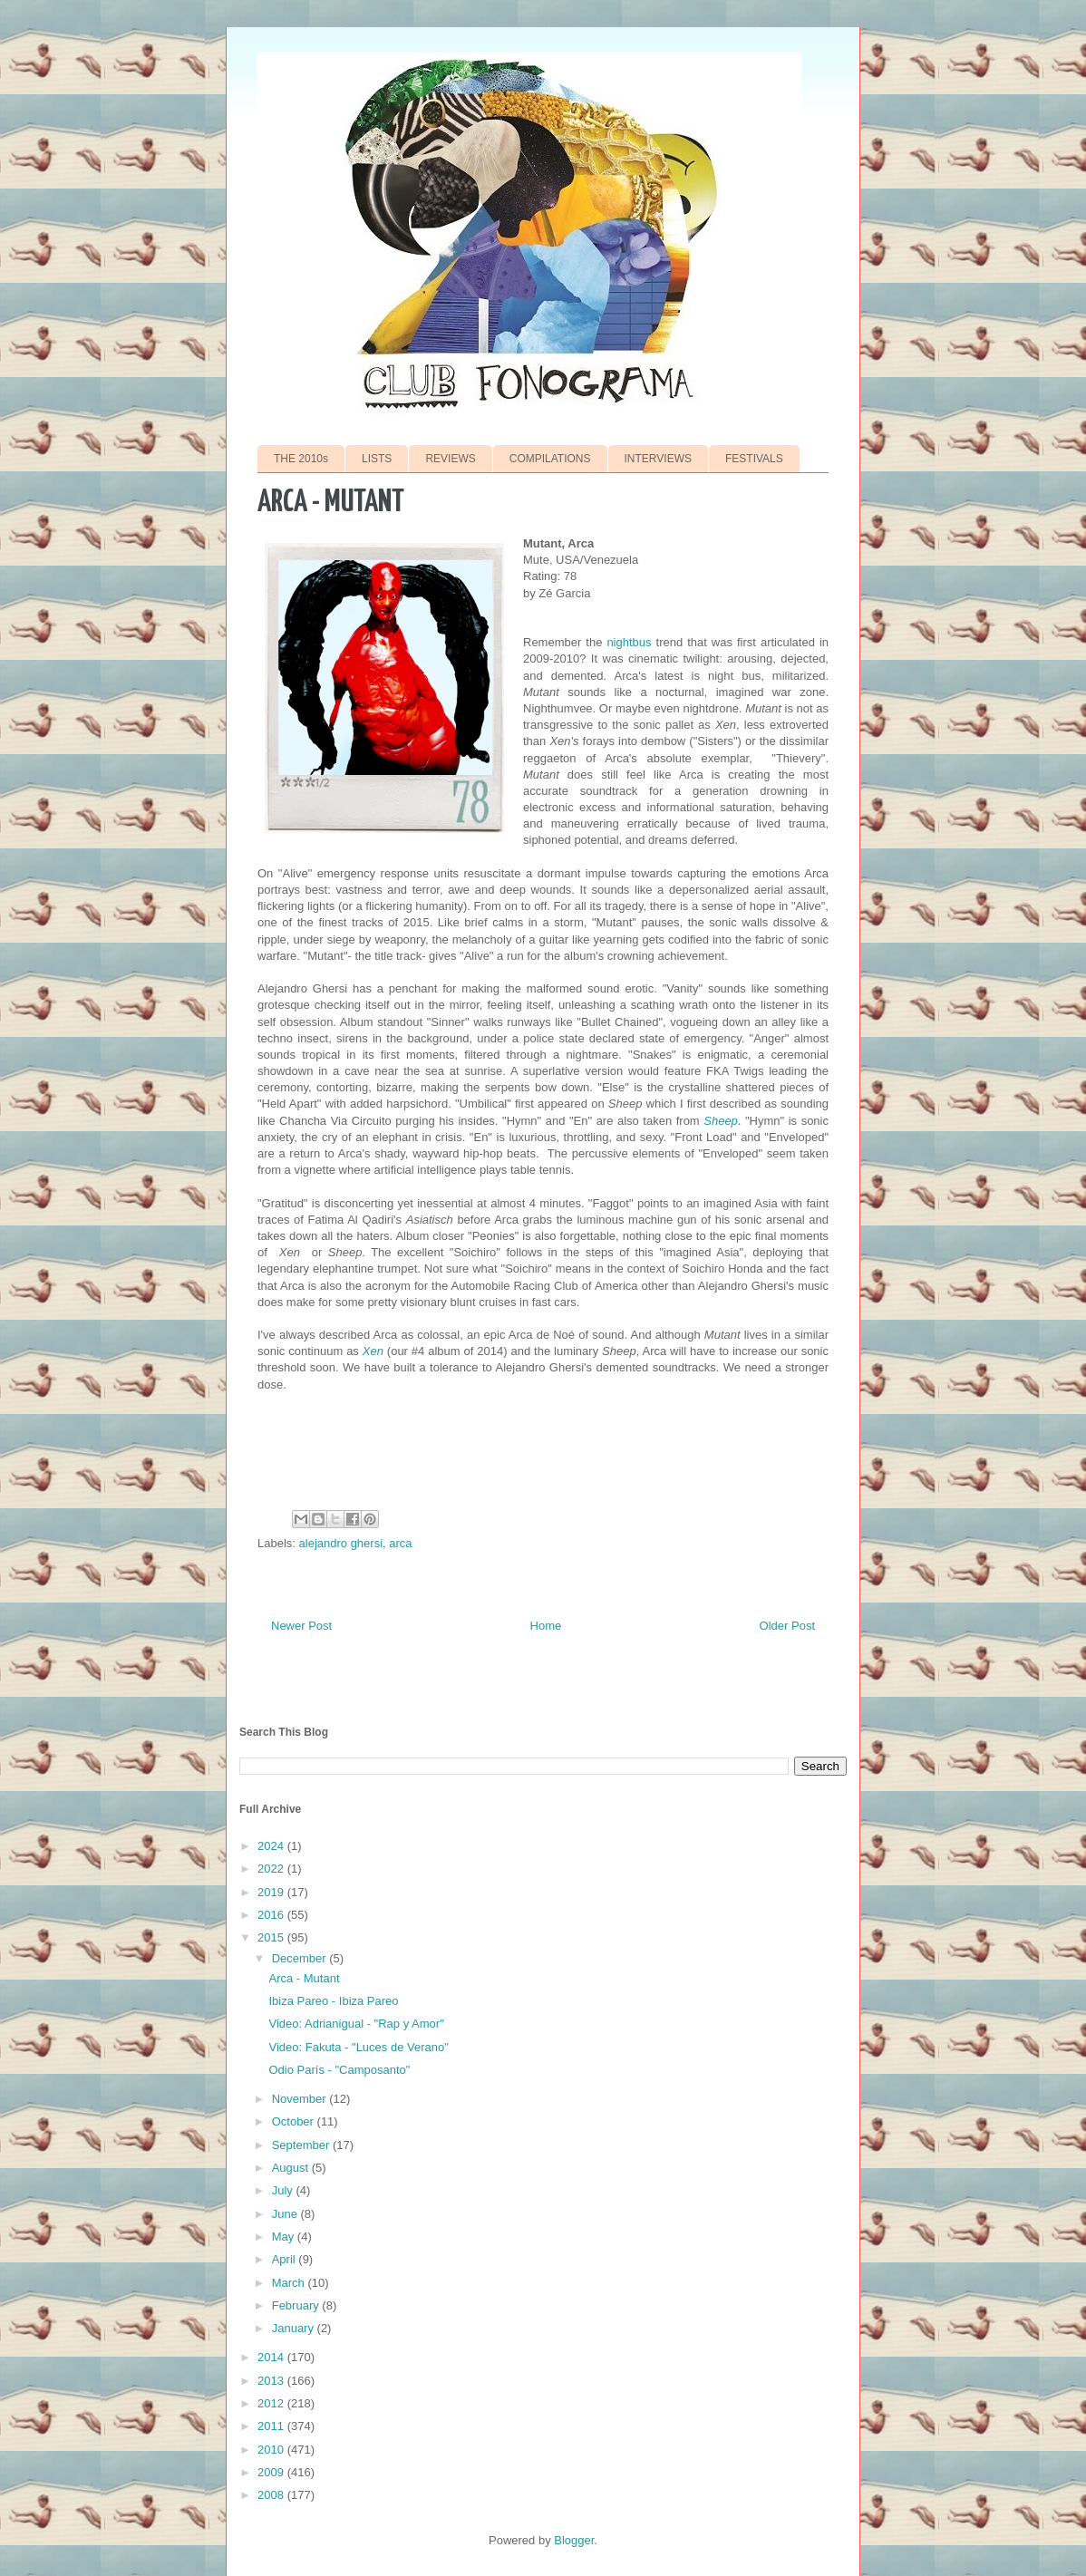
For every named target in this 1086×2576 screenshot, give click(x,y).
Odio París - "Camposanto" (339, 2070)
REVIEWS (450, 458)
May (284, 2236)
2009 (272, 2472)
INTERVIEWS (658, 458)
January (294, 2328)
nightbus (628, 642)
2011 (272, 2426)
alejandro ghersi (341, 1543)
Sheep (720, 1121)
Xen (373, 1351)
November (301, 2099)
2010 (272, 2449)
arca (400, 1543)
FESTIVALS (754, 458)
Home (546, 1625)
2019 (272, 1892)
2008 (272, 2495)
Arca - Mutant (303, 1978)
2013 (272, 2380)
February (297, 2305)
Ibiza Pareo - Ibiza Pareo (333, 2001)
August (292, 2167)
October (294, 2121)
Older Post (787, 1625)
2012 (272, 2403)
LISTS (377, 458)
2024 (272, 1846)
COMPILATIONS (550, 458)
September (302, 2145)
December (301, 1958)
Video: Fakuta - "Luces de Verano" (358, 2047)
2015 (272, 1937)
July (284, 2190)
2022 (272, 1868)
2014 (272, 2357)
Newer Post (301, 1625)
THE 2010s (301, 458)
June (286, 2214)
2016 (272, 1915)
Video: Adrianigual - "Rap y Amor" (355, 2023)
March (290, 2283)
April (285, 2259)
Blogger (574, 2540)
